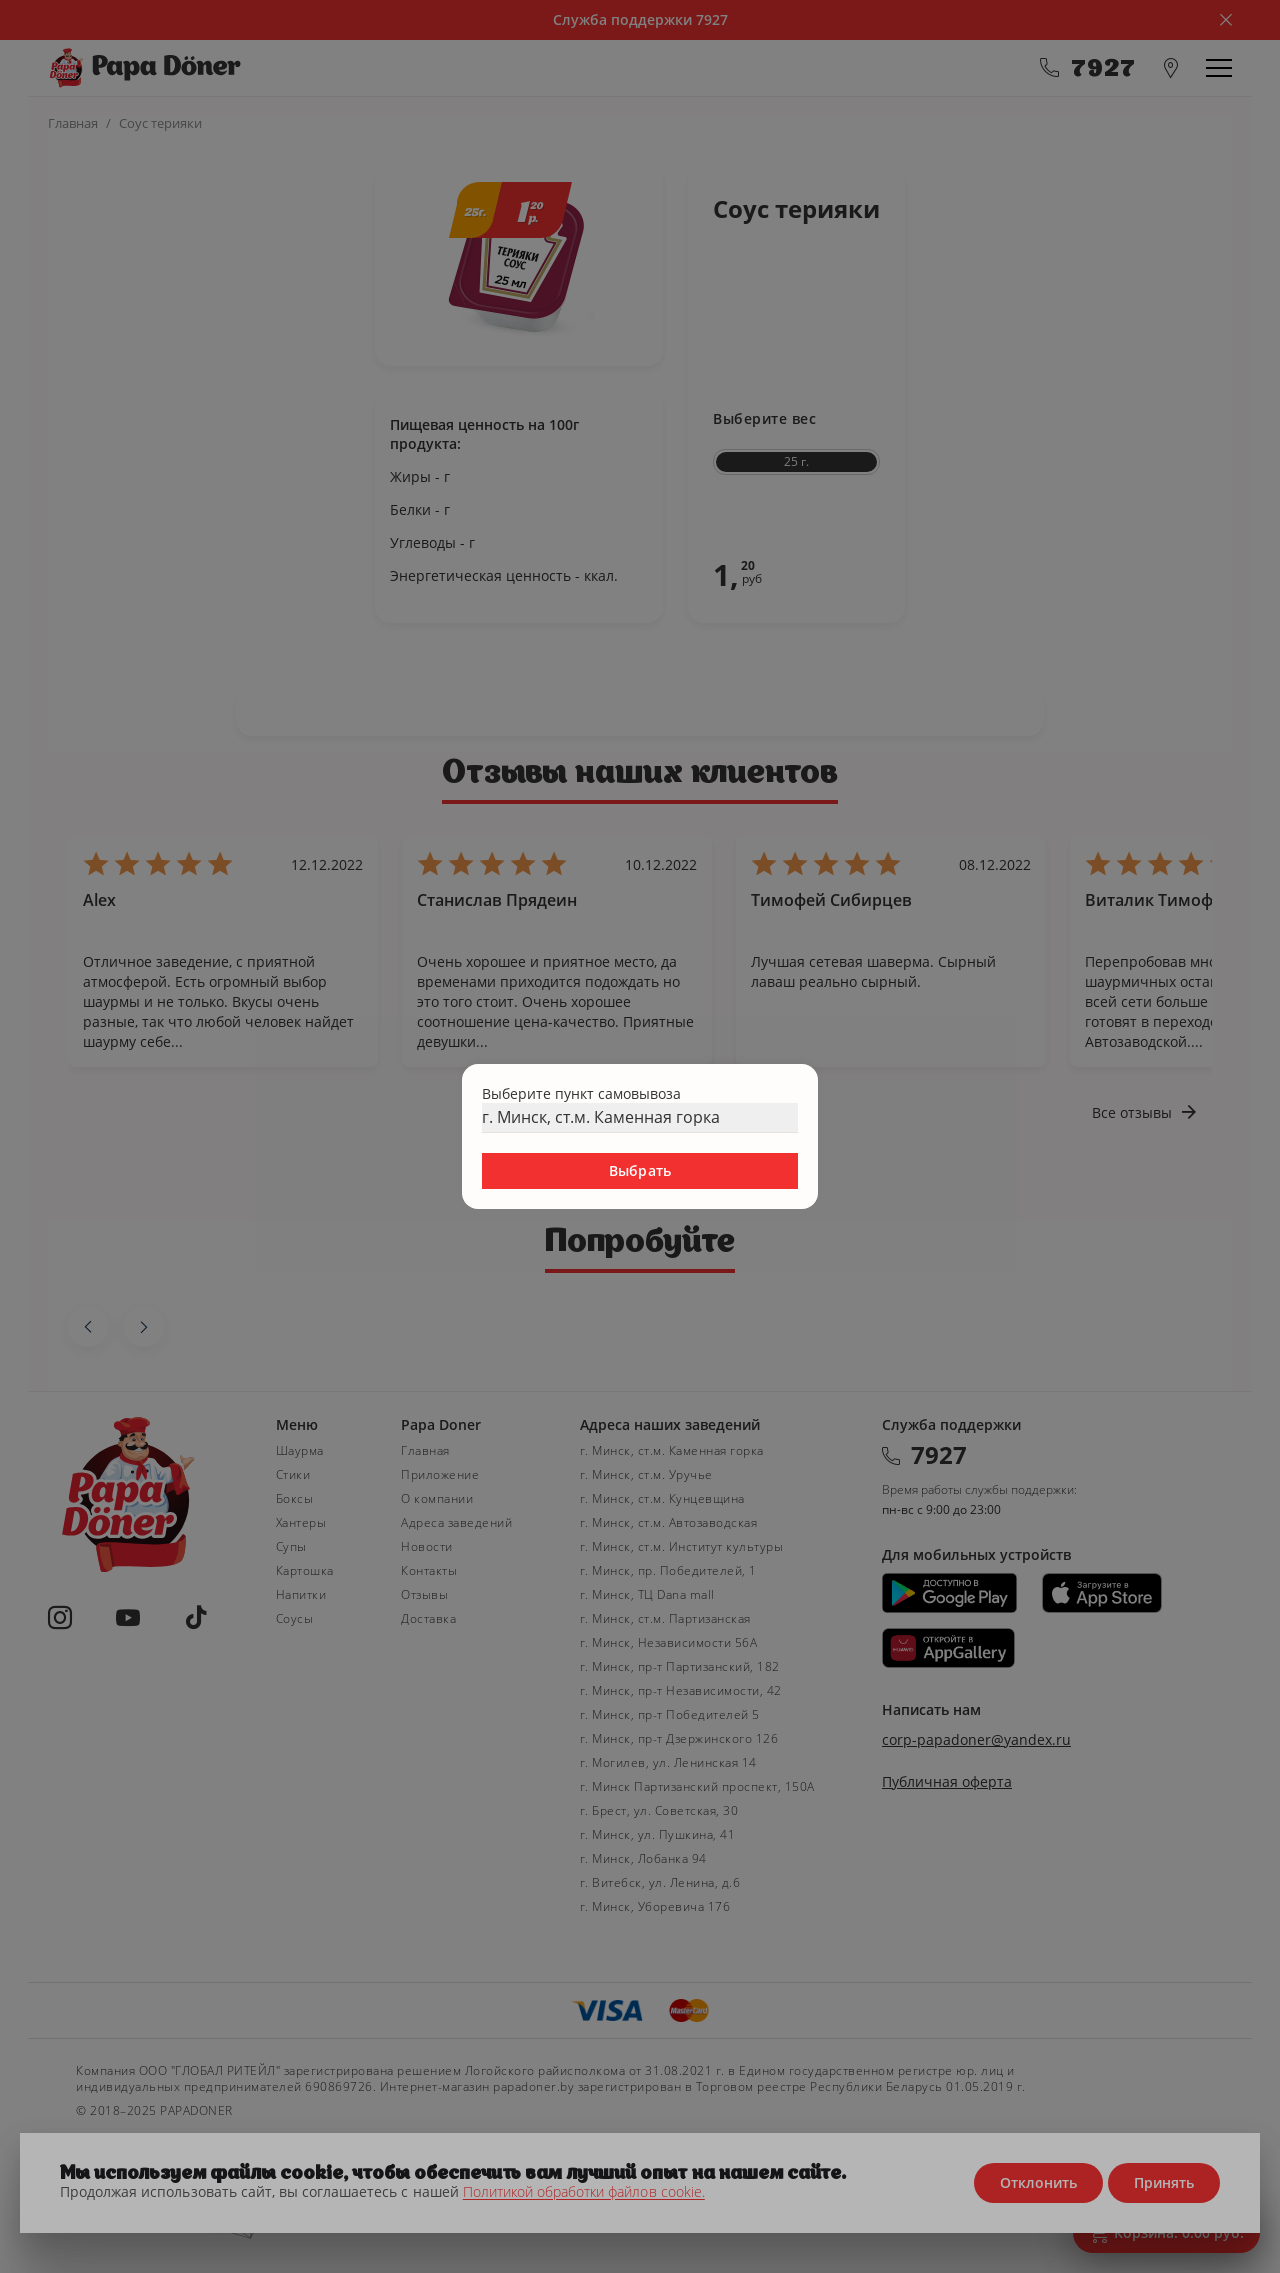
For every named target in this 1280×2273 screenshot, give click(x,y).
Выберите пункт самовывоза (581, 1093)
